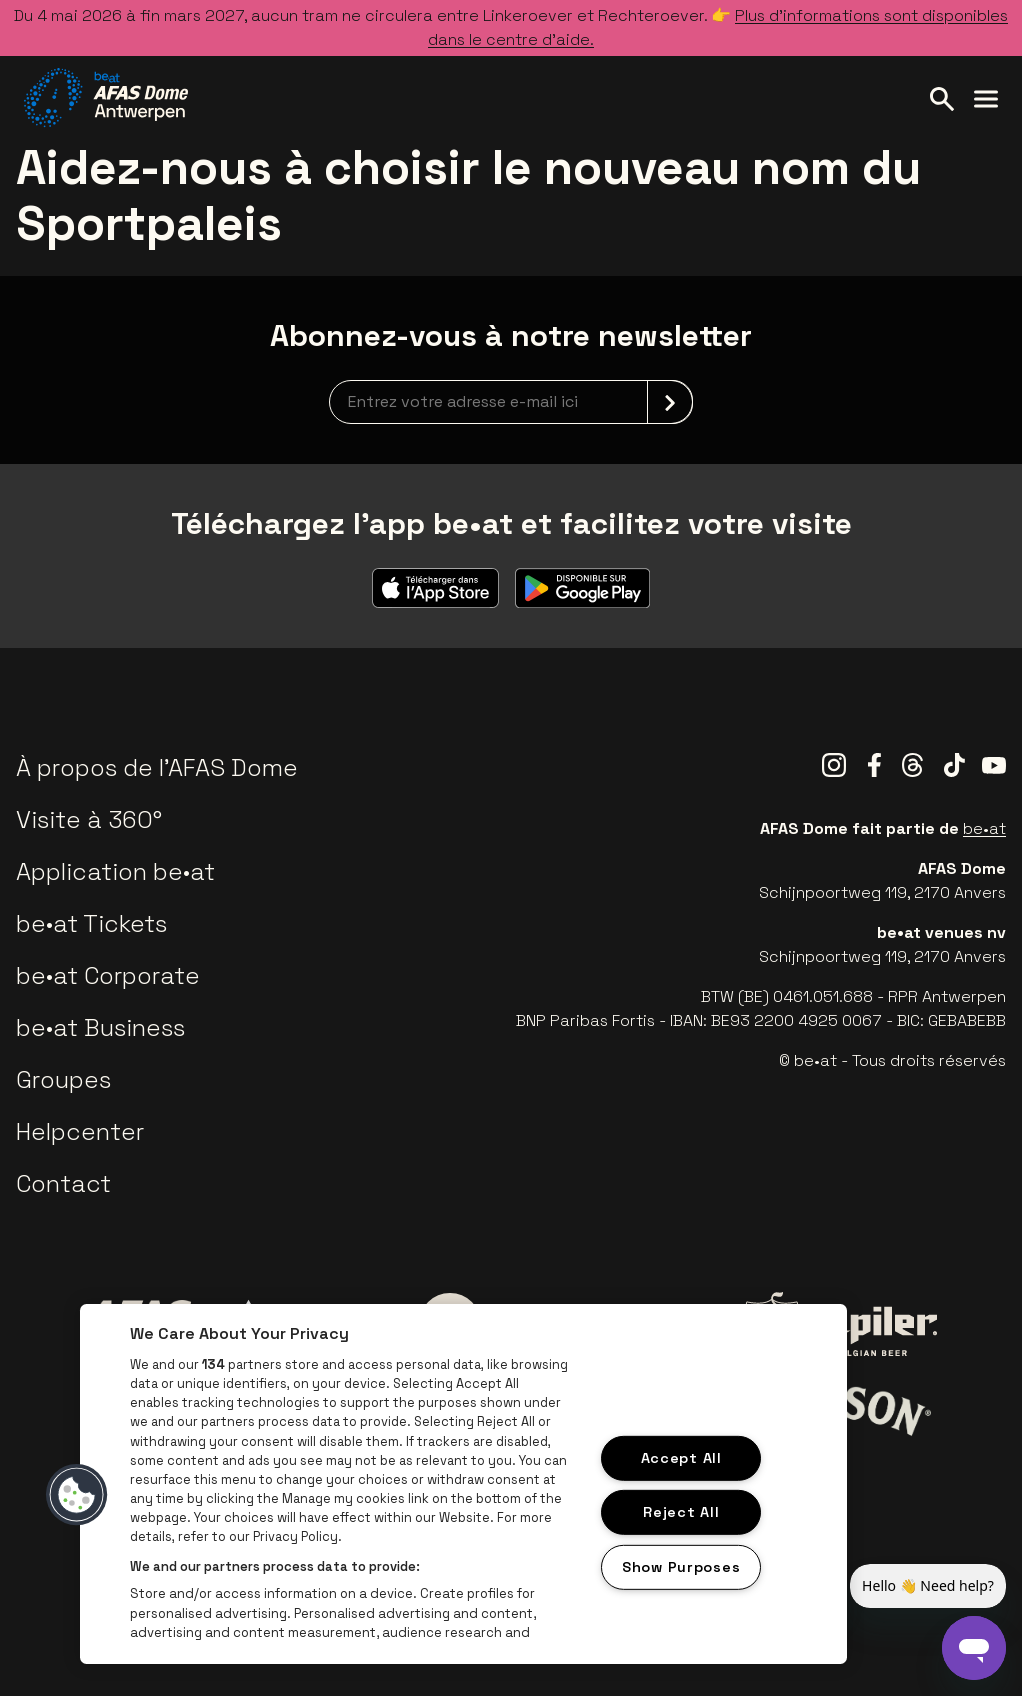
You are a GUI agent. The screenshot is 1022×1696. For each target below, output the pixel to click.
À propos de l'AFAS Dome (157, 767)
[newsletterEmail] (511, 402)
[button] (77, 1495)
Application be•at (115, 871)
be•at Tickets (91, 923)
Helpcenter (80, 1131)
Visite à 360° (89, 819)
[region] (463, 1484)
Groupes (63, 1079)
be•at (984, 828)
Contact (63, 1183)
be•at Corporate (108, 975)
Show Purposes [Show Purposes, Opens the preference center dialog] (681, 1567)
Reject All (681, 1512)
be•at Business (100, 1027)
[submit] (670, 402)
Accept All (681, 1457)
